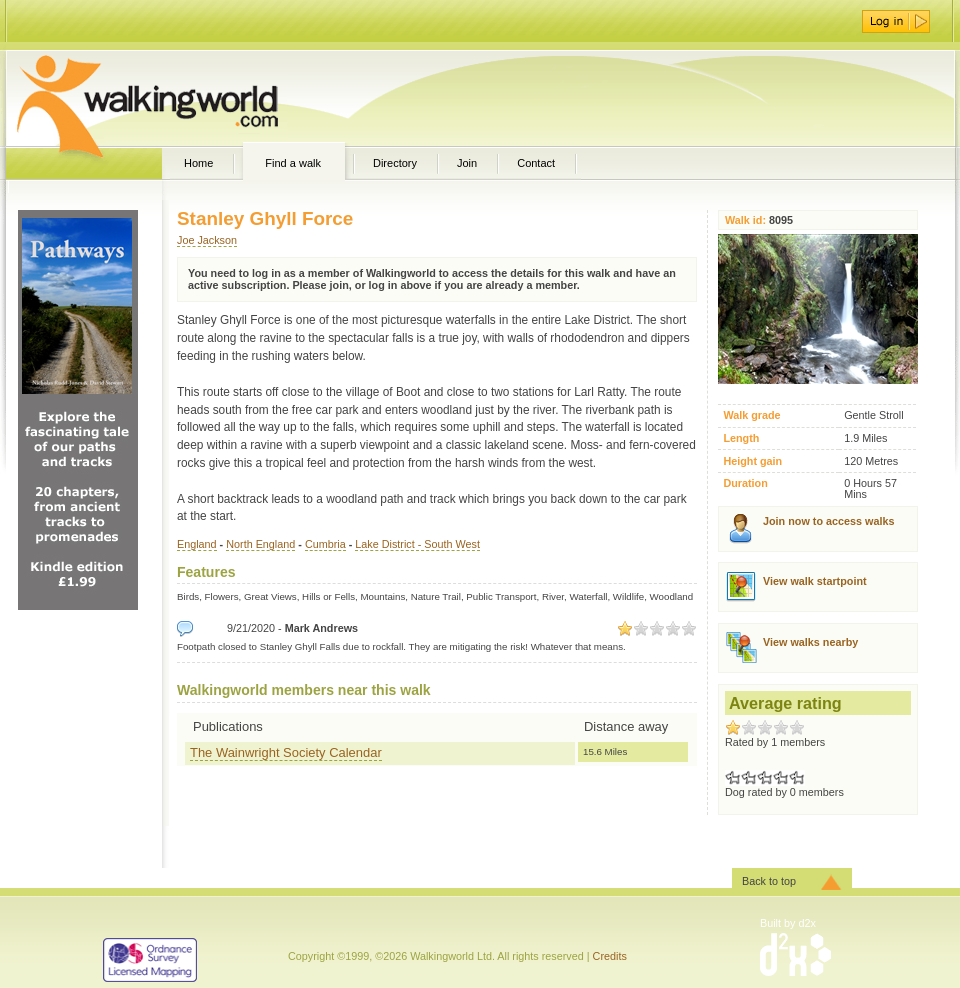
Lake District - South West (417, 544)
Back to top (769, 881)
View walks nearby (810, 642)
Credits (610, 956)
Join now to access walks (828, 521)
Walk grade (751, 415)
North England (260, 544)
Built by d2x (788, 923)
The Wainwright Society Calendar (286, 752)
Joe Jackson (207, 240)
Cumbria (325, 544)
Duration (745, 483)
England (197, 544)
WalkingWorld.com (182, 98)
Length (741, 438)
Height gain (752, 461)
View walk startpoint (815, 581)
